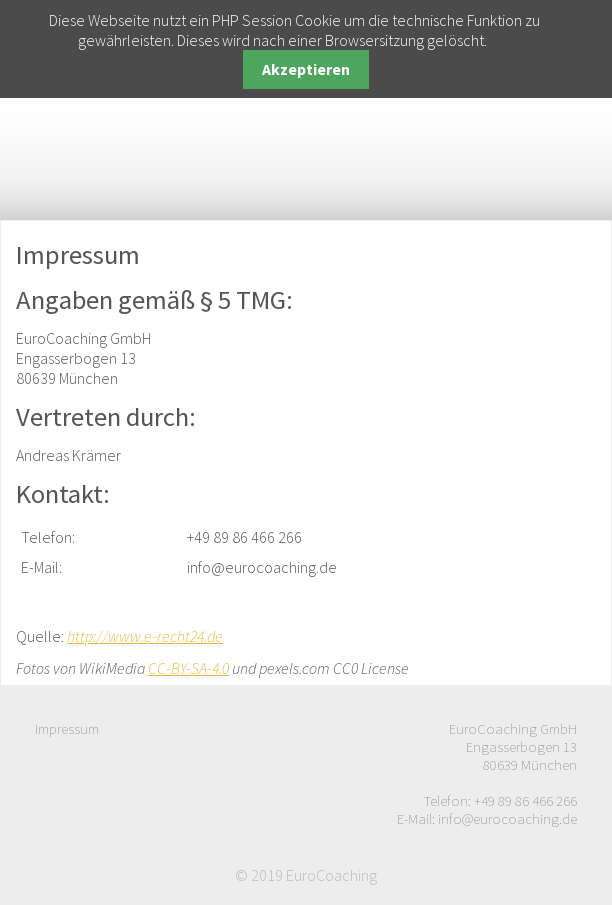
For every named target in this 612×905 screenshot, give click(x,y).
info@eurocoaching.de (507, 819)
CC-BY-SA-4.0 (188, 668)
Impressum (67, 729)
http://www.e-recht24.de (145, 636)
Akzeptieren (306, 69)
